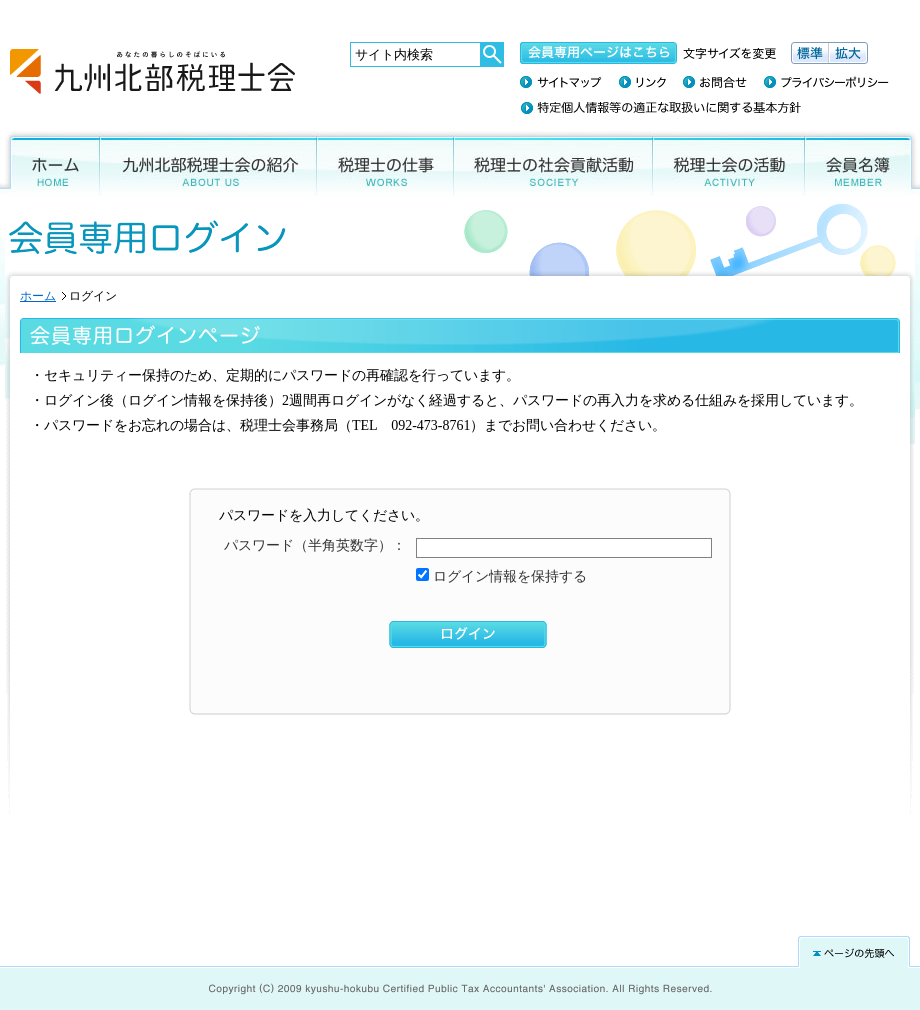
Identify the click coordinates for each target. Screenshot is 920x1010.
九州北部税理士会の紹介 (208, 163)
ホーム (50, 163)
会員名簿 (862, 163)
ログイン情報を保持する (508, 576)
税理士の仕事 (385, 163)
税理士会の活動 (729, 163)
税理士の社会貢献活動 (553, 163)
